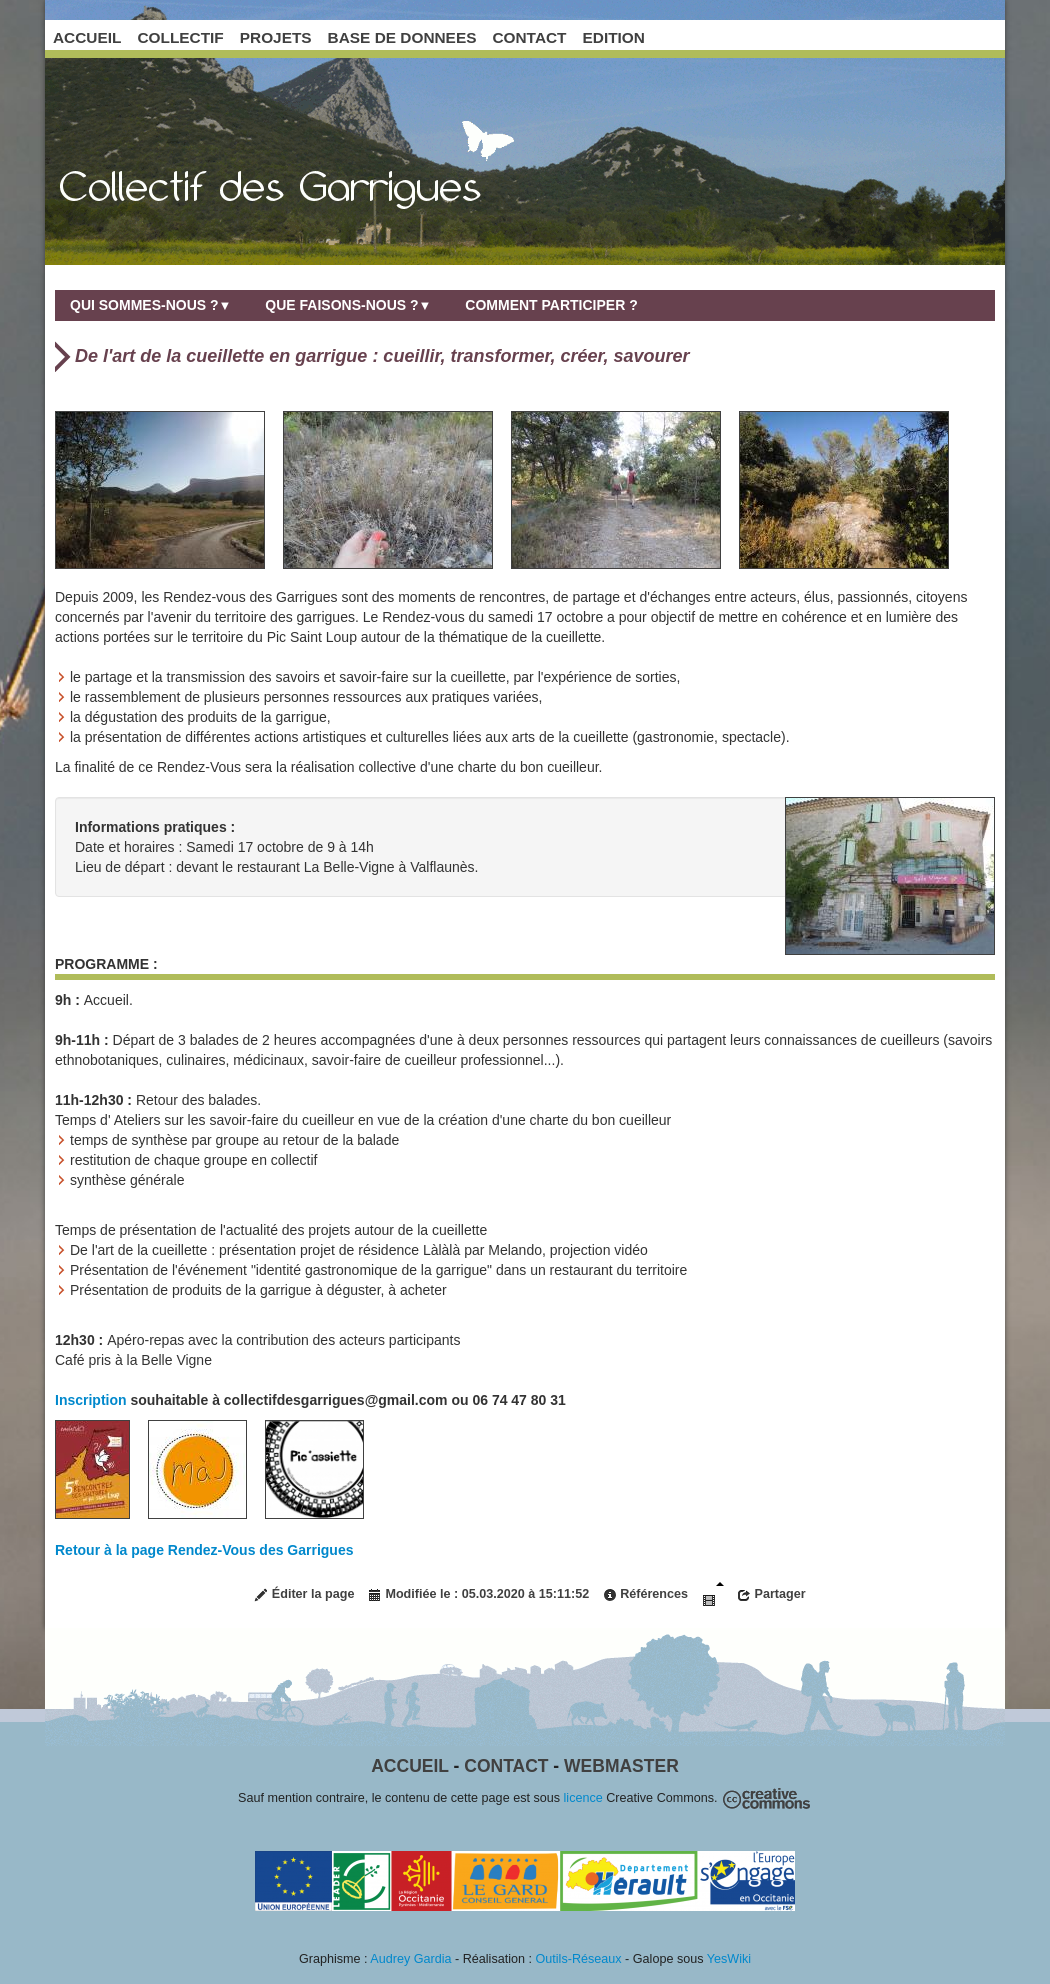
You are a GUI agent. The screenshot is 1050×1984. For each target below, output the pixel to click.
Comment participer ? (551, 305)
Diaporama (713, 1594)
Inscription (92, 1400)
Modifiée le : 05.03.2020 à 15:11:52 (478, 1594)
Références (645, 1594)
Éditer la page (304, 1594)
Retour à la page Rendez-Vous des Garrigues (204, 1550)
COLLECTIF (180, 37)
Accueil (409, 1766)
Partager (771, 1594)
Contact (506, 1766)
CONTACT (529, 37)
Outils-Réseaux (579, 1959)
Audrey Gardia (410, 1959)
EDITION (614, 37)
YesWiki (729, 1959)
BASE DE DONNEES (402, 37)
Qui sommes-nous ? (150, 305)
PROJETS (276, 37)
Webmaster (621, 1766)
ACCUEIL (87, 37)
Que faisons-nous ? (348, 305)
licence (583, 1798)
